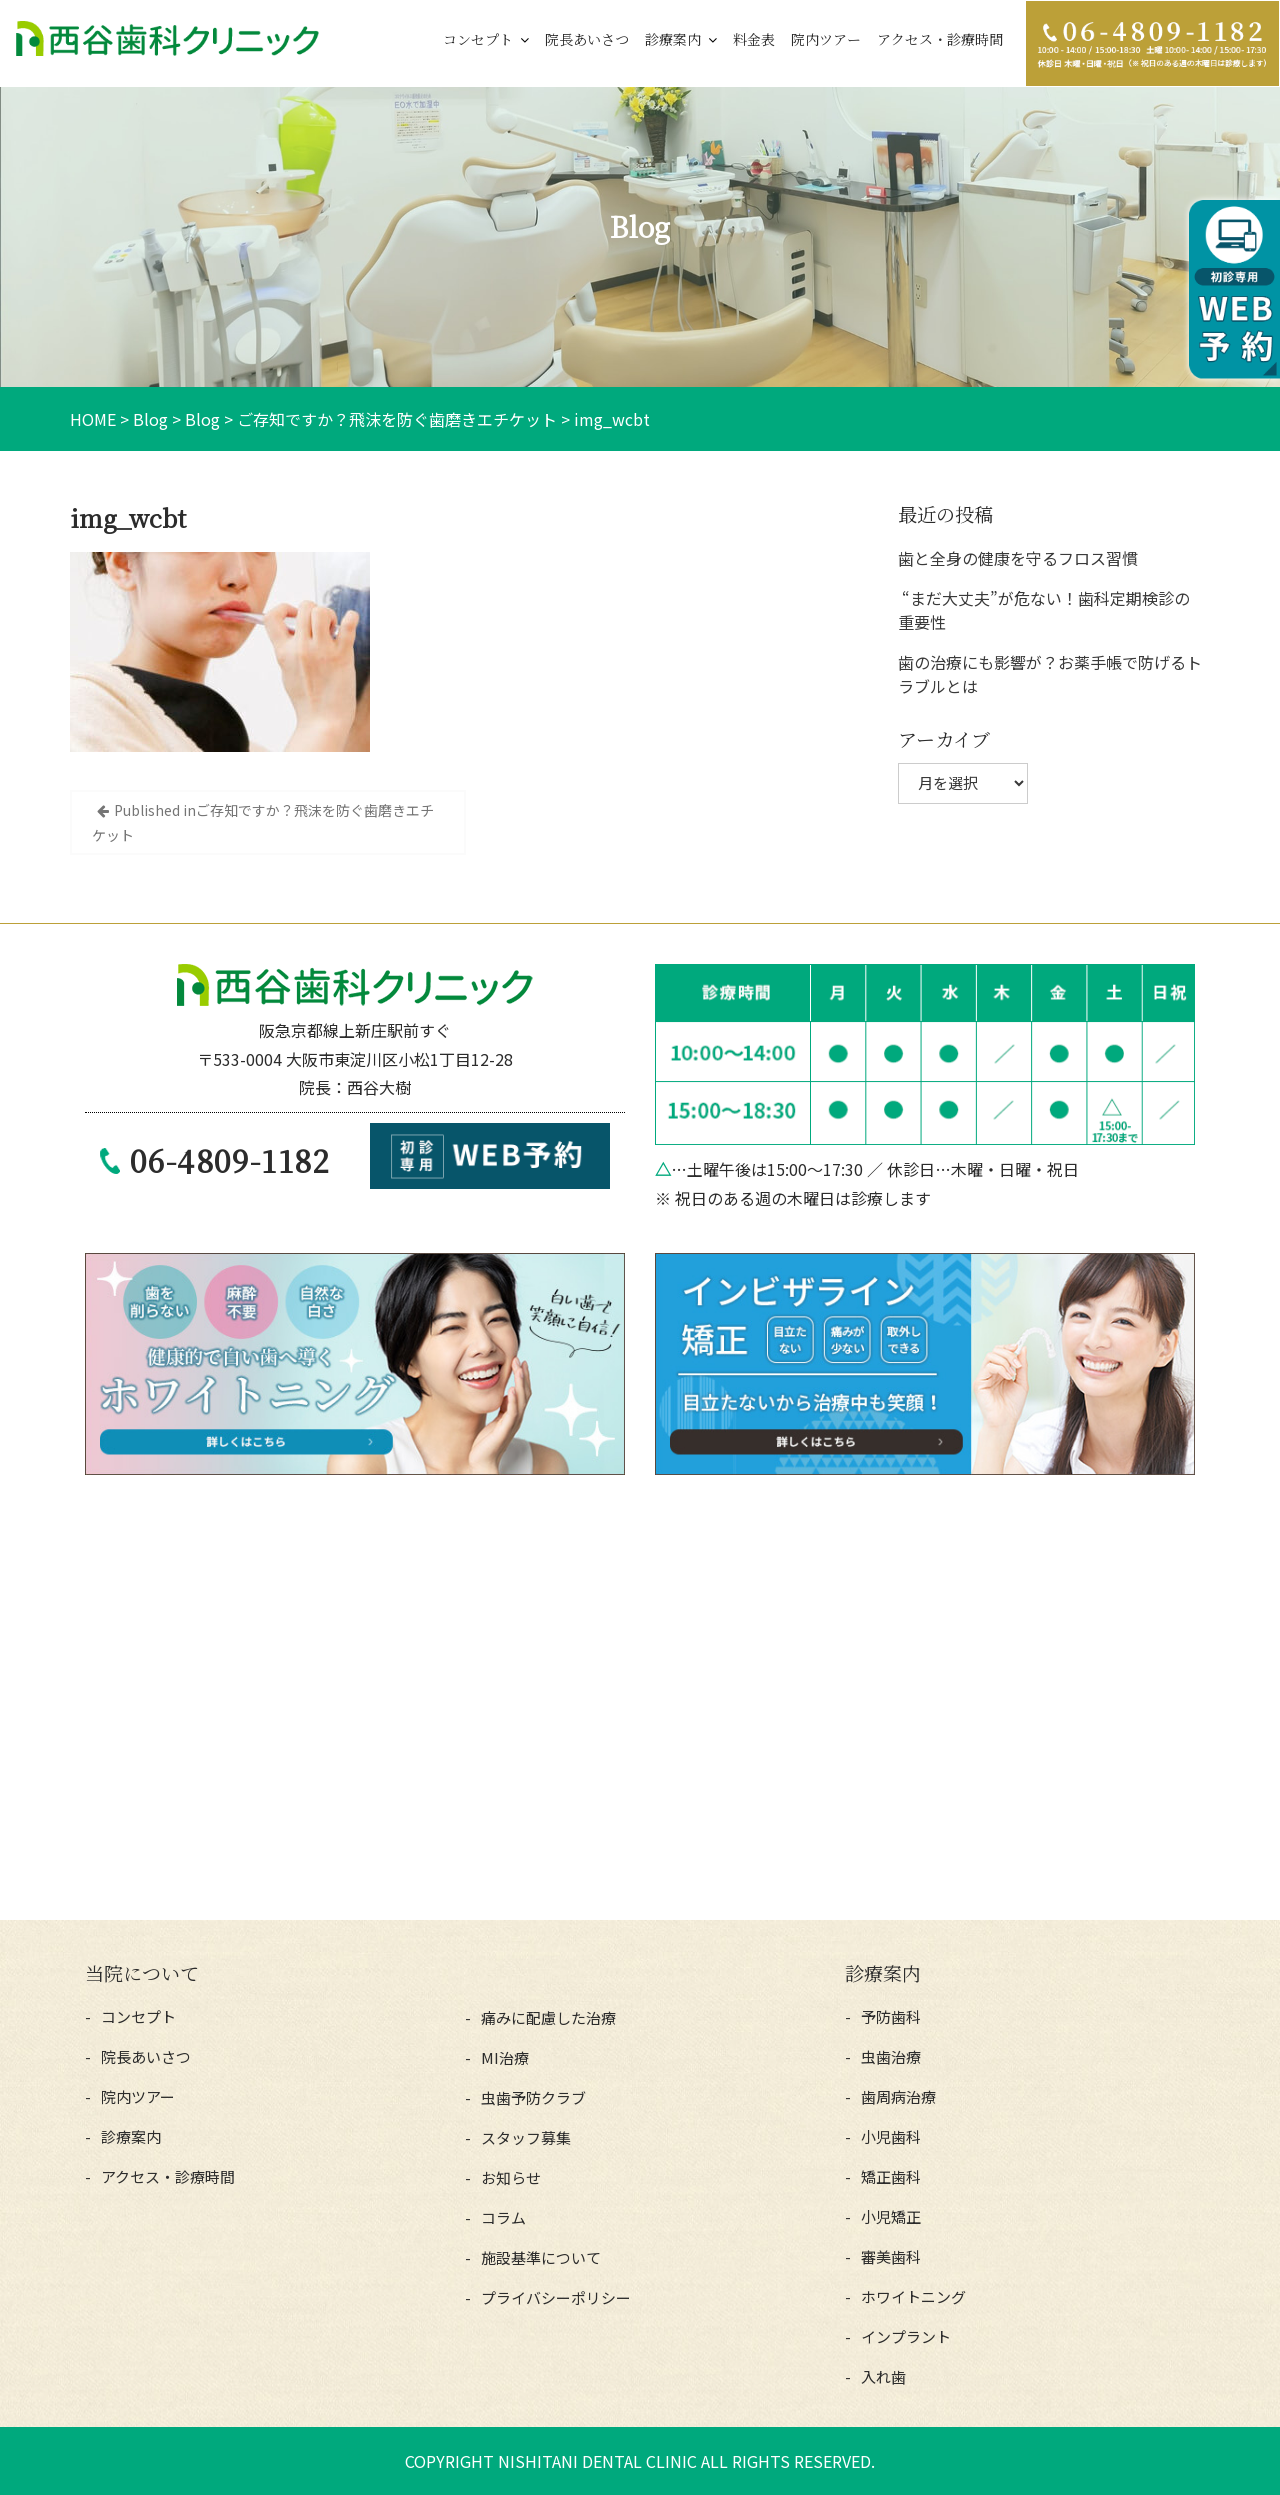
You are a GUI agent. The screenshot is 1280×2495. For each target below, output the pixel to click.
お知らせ (511, 2177)
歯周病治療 (898, 2096)
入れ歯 (883, 2376)
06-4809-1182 (230, 1160)
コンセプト (478, 39)
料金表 (754, 39)
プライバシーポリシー (556, 2297)
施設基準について (541, 2257)
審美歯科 (891, 2256)
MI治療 (505, 2057)
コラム (503, 2217)
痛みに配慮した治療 (548, 2017)
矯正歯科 (891, 2176)
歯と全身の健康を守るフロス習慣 (1018, 558)
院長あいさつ (587, 39)
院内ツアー (826, 39)
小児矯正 (891, 2216)
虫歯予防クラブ (533, 2097)
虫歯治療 (891, 2056)
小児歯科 (891, 2136)
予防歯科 (891, 2016)
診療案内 (673, 39)
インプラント (906, 2336)
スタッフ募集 (526, 2137)
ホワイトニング (913, 2296)
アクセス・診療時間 (940, 39)
